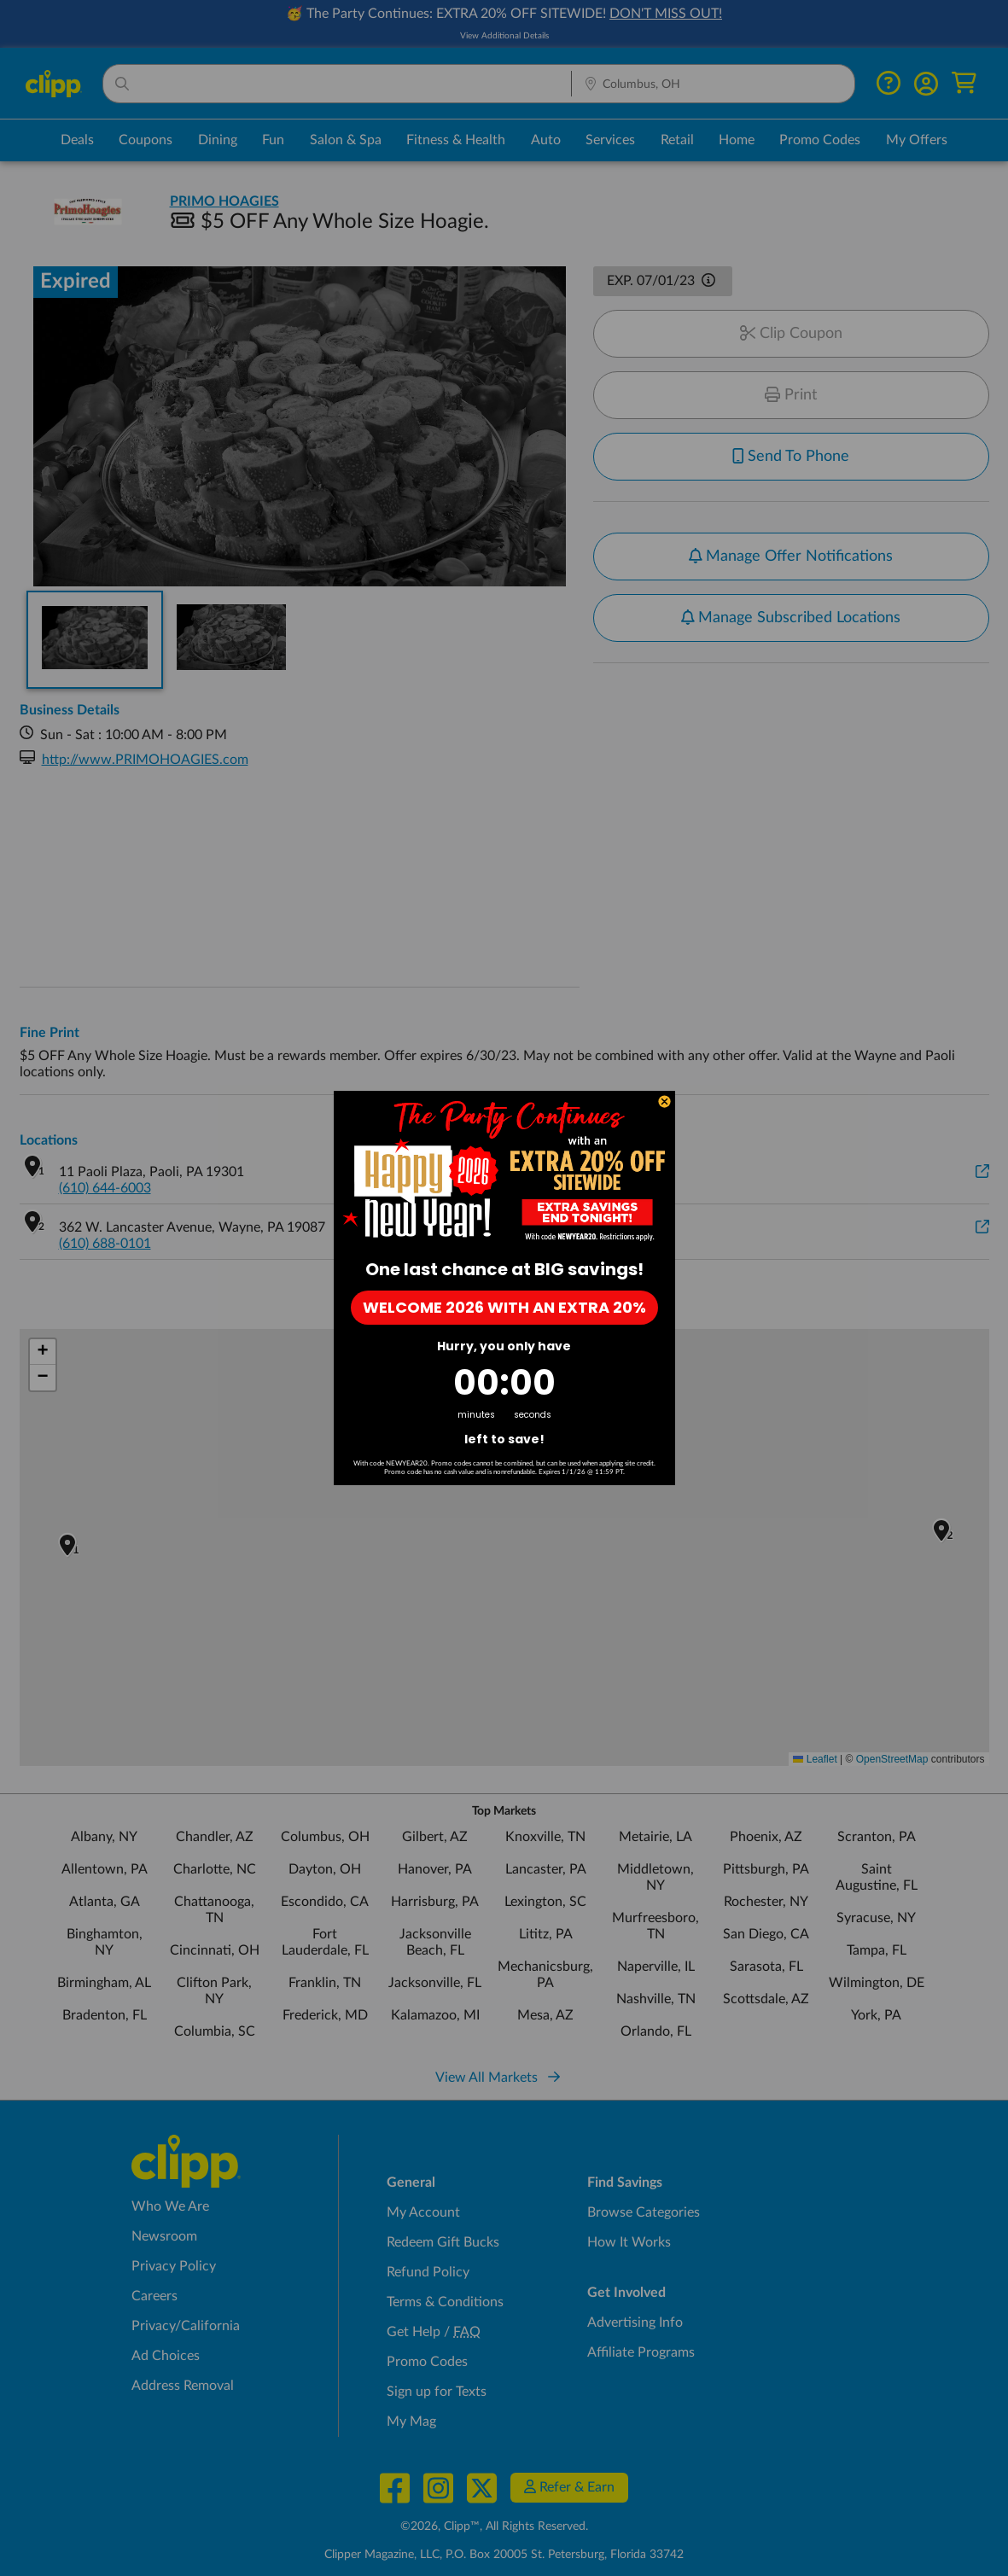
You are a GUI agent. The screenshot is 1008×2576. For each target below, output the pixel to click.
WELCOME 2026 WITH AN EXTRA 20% (504, 1307)
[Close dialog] (664, 1101)
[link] (504, 1169)
